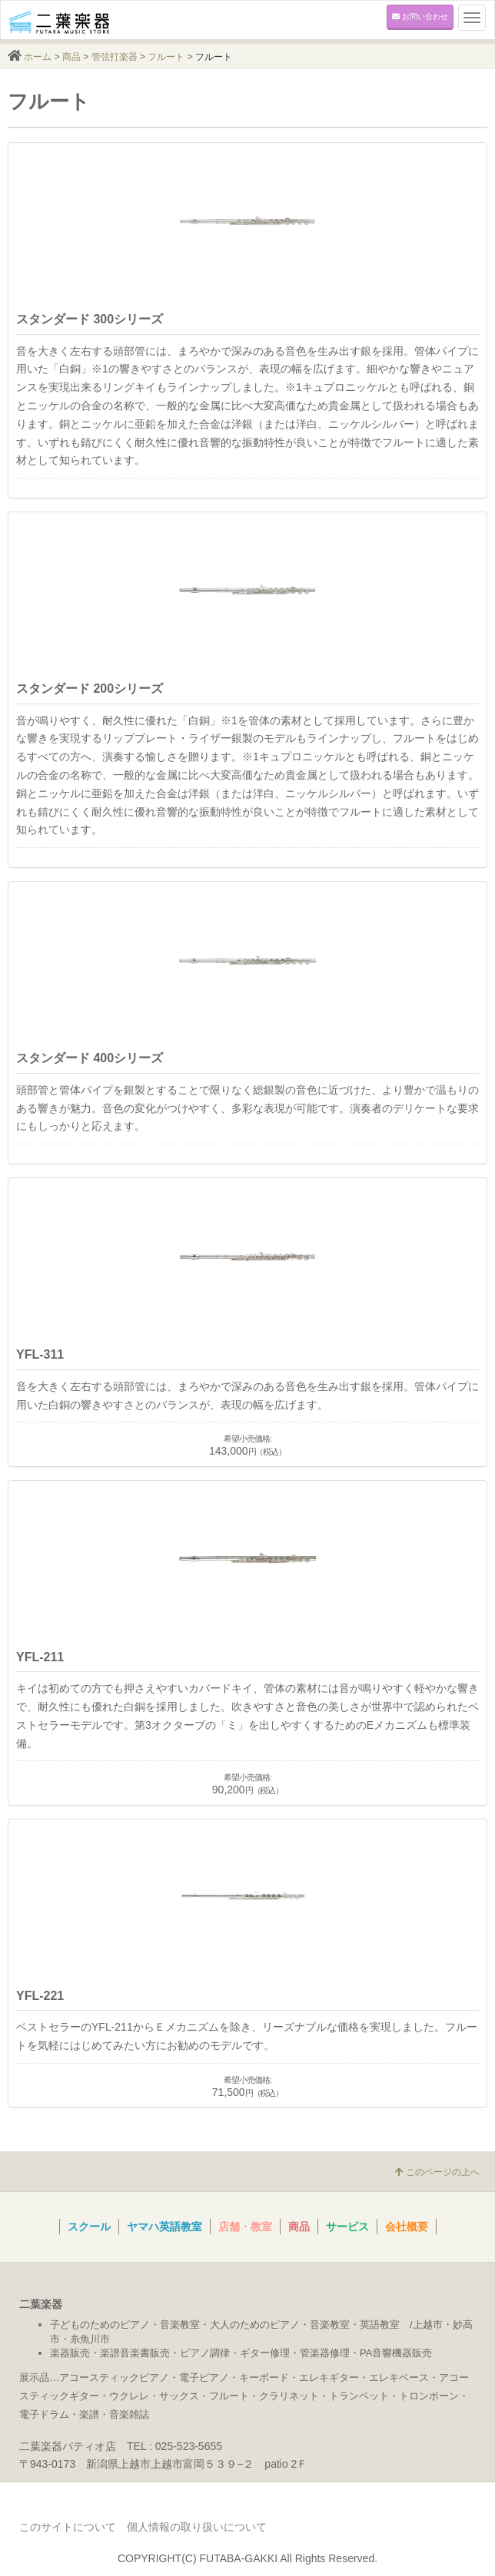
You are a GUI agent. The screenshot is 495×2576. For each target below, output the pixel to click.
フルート (166, 56)
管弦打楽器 (114, 56)
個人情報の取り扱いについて (197, 2527)
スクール (89, 2226)
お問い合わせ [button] (420, 16)
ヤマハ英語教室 (164, 2226)
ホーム (37, 56)
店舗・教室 (245, 2226)
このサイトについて (67, 2527)
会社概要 (406, 2226)
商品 (71, 56)
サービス (347, 2226)
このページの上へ (437, 2172)
